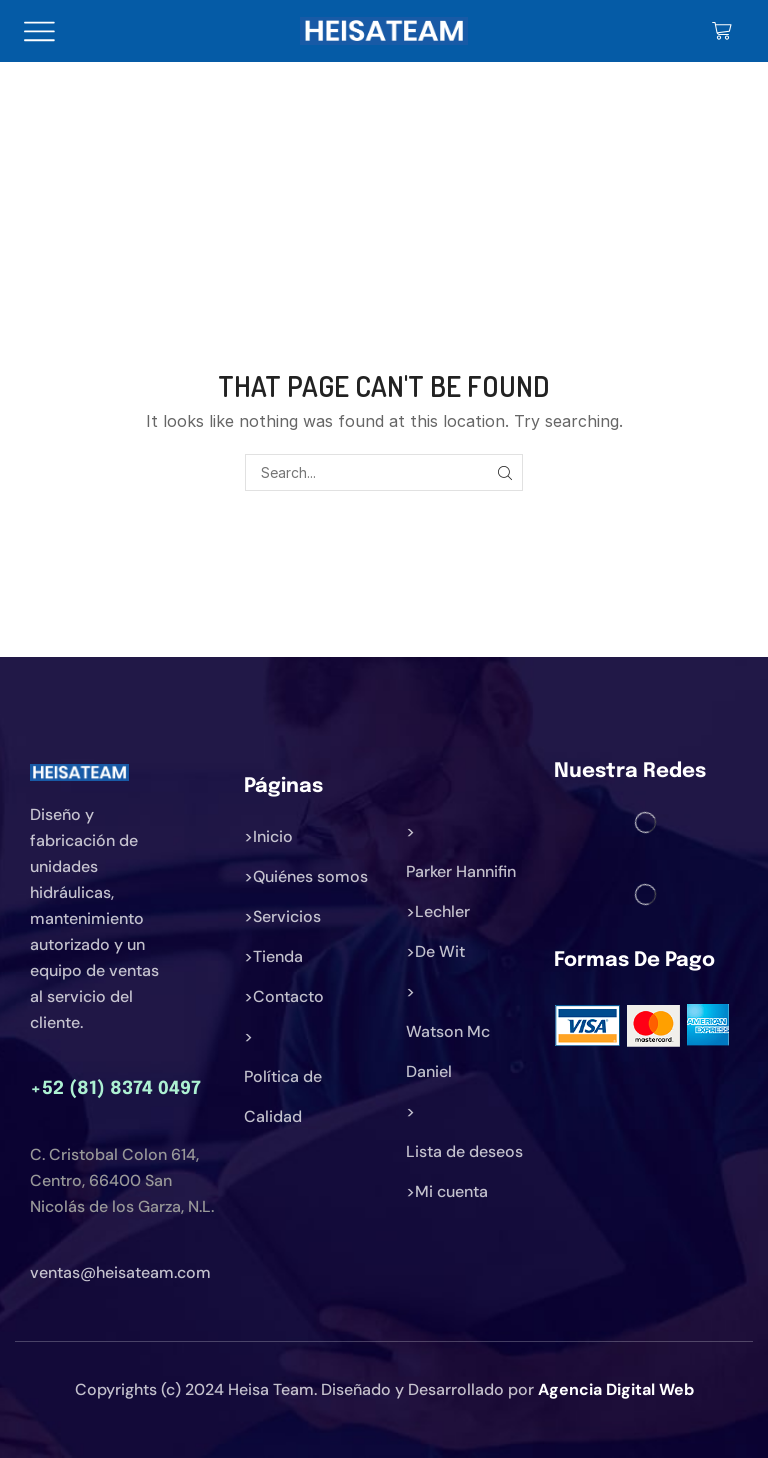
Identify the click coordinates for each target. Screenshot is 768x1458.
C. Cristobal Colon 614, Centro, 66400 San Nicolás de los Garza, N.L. (122, 1180)
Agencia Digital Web (616, 1389)
